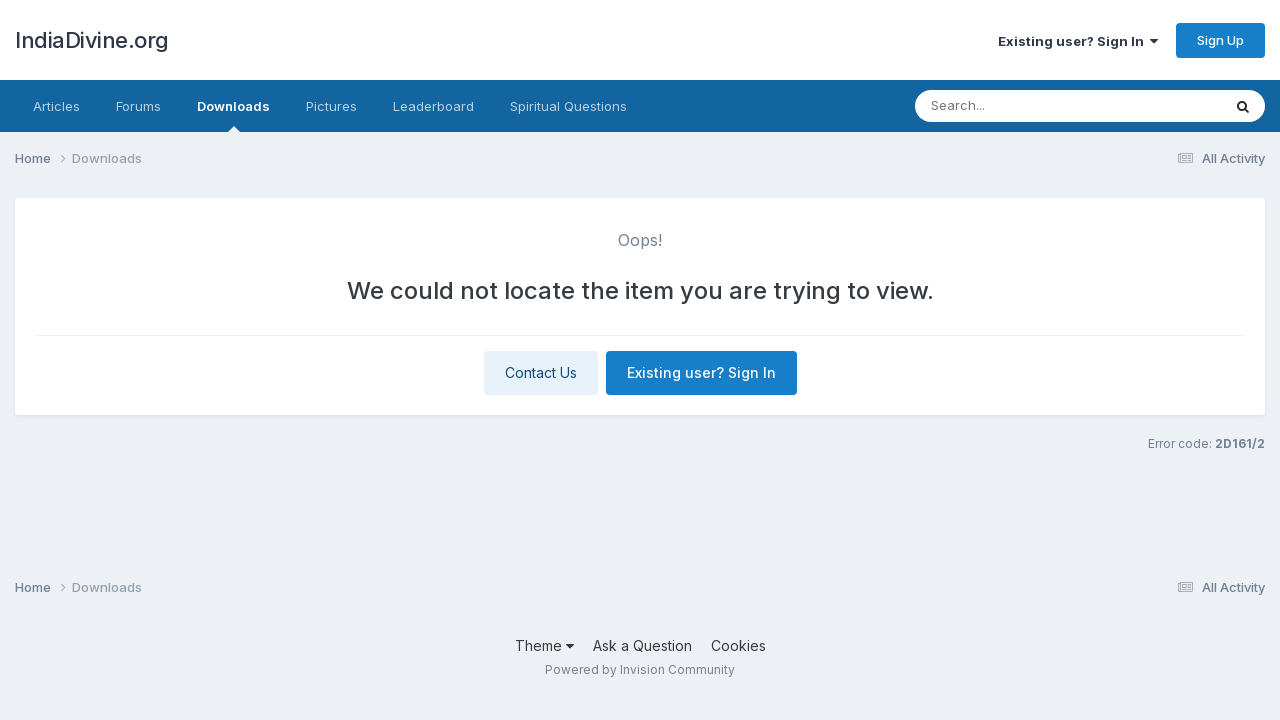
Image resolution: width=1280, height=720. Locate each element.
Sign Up (1220, 40)
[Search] (1034, 106)
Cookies (738, 645)
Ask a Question (642, 645)
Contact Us (541, 372)
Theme (544, 645)
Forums (138, 106)
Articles (56, 106)
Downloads (233, 115)
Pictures (331, 106)
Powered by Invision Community (640, 669)
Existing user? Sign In (1078, 41)
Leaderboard (433, 106)
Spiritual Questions (568, 106)
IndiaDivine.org (92, 40)
